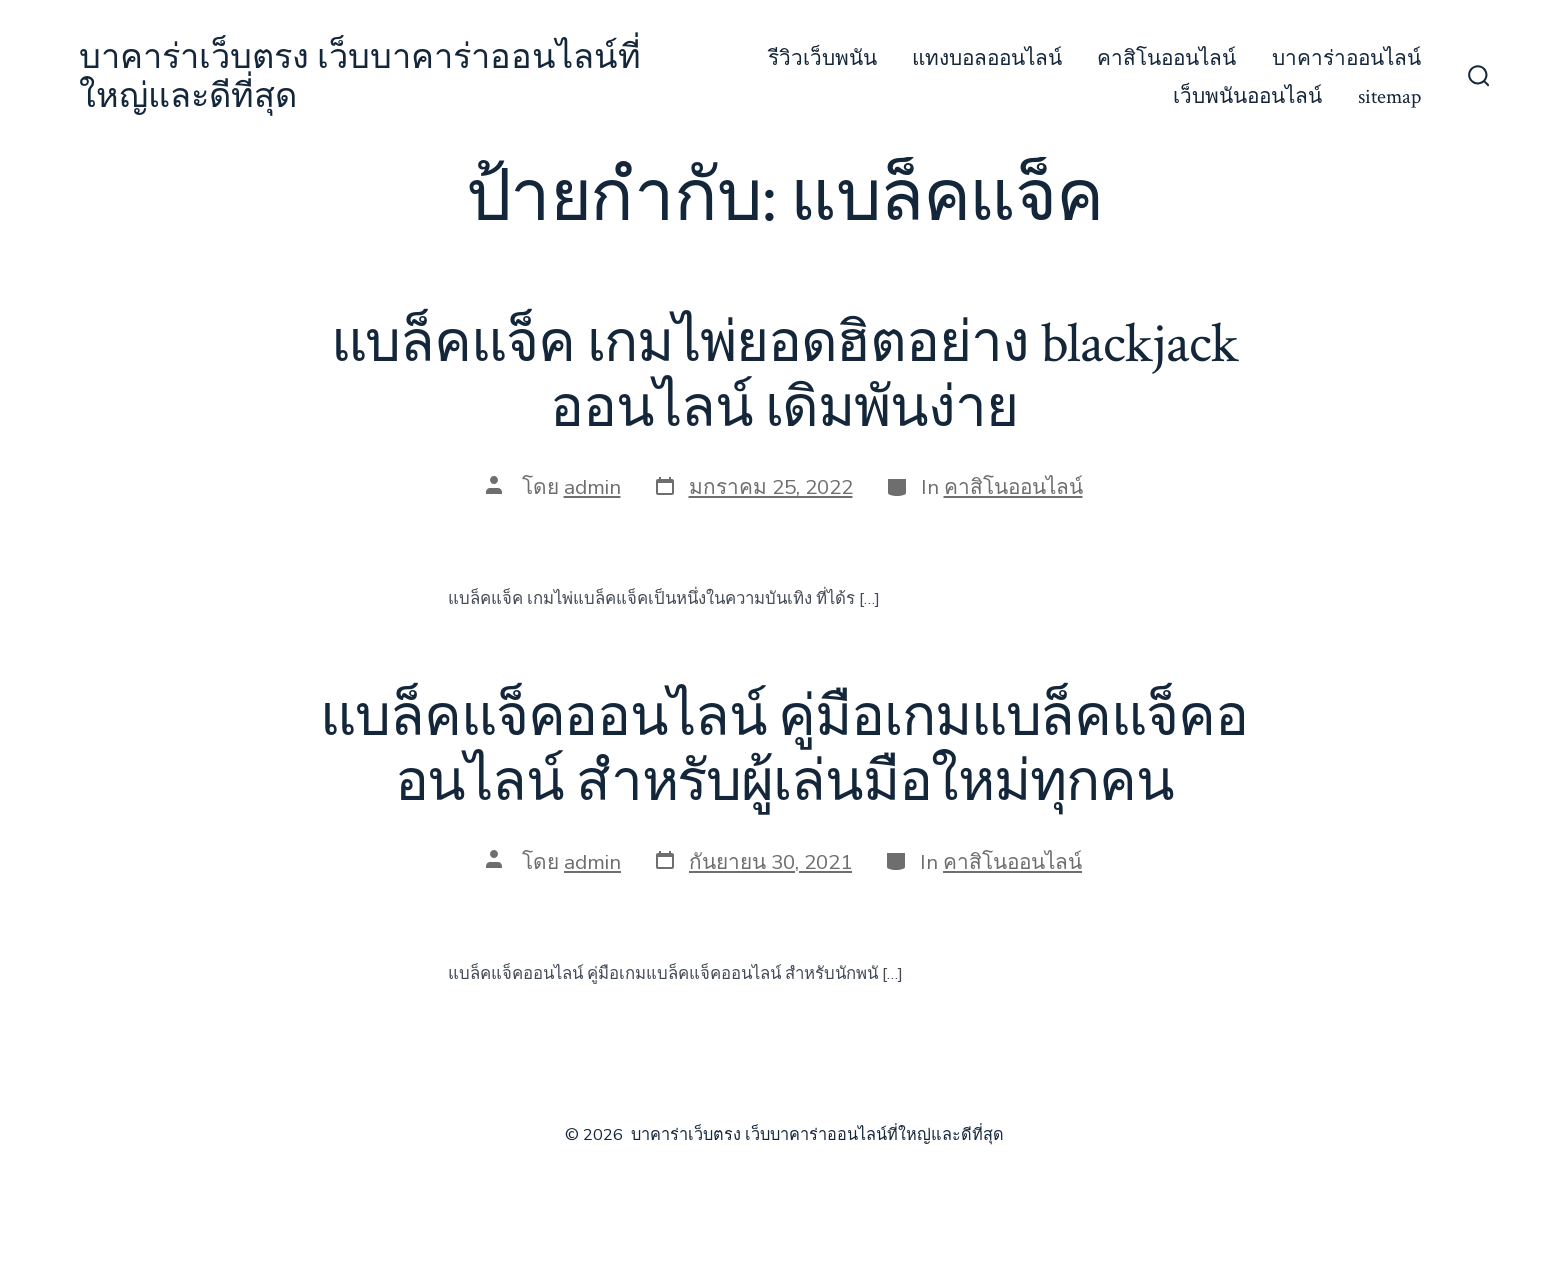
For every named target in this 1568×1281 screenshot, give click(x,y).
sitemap (1389, 96)
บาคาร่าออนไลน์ (1346, 58)
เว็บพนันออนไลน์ (1247, 96)
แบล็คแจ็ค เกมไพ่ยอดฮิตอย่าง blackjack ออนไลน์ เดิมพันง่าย (784, 376)
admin (592, 487)
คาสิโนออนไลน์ (1166, 58)
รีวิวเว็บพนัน (822, 58)
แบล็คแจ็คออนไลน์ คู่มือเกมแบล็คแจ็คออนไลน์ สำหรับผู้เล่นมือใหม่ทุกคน (783, 750)
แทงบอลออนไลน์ (987, 58)
